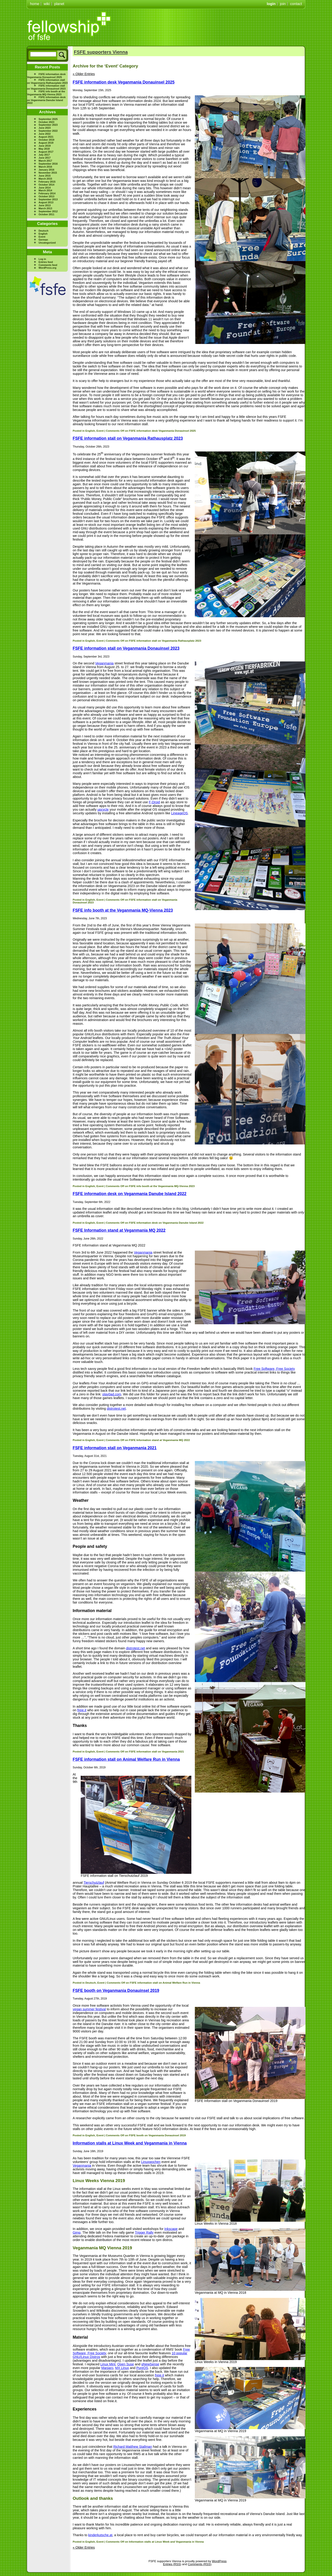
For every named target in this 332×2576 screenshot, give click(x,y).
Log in (42, 259)
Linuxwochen (150, 2162)
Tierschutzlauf (93, 1882)
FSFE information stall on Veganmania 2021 (115, 1448)
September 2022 (48, 130)
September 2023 (48, 124)
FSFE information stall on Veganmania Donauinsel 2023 (46, 87)
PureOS (142, 2368)
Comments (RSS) (199, 2564)
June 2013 (44, 205)
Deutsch (43, 230)
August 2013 (46, 202)
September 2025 (48, 119)
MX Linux (122, 2368)
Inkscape (171, 2229)
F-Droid (154, 802)
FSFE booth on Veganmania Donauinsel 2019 (116, 1990)
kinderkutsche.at (100, 2535)
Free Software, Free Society (274, 1369)
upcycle (103, 809)
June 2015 (44, 175)
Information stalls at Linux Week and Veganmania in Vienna (130, 2143)
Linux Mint (108, 2364)
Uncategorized (47, 242)
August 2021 (46, 136)
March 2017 (45, 160)
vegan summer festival (89, 2009)
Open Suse (125, 2364)
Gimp (76, 2232)
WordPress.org (47, 267)
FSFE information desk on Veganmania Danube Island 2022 (46, 100)
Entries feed (46, 262)
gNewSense (150, 2364)
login (271, 4)
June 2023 (44, 127)
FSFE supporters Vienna (101, 52)
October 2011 (46, 214)
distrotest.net (116, 1408)
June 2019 (44, 145)
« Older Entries (84, 74)
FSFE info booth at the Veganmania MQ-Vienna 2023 (46, 93)
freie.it (81, 1710)
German (43, 239)
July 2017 (44, 154)
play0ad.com (111, 1394)
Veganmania (104, 663)
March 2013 (45, 208)
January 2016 (46, 169)
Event (42, 236)
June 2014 (44, 187)
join (283, 4)
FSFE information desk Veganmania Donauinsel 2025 (46, 76)
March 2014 (45, 190)
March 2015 (45, 178)
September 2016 (48, 163)
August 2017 (46, 151)
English (43, 233)
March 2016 (45, 166)
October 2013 (46, 196)
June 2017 (44, 157)
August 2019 (46, 142)
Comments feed (48, 265)
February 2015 (47, 181)
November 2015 (48, 172)
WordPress (219, 2561)
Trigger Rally (144, 2232)
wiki (47, 4)
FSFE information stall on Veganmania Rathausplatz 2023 (47, 81)
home (34, 4)
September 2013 (48, 199)
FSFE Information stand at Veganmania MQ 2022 (119, 1230)
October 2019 (46, 139)
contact (296, 4)
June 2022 (44, 133)
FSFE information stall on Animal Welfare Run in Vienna (126, 1759)
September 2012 (48, 211)
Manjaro (107, 2368)
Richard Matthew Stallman (132, 2446)
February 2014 (47, 193)
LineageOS (179, 813)
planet (59, 4)
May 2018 (44, 148)
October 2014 (46, 184)
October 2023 (46, 122)
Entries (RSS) (172, 2564)
